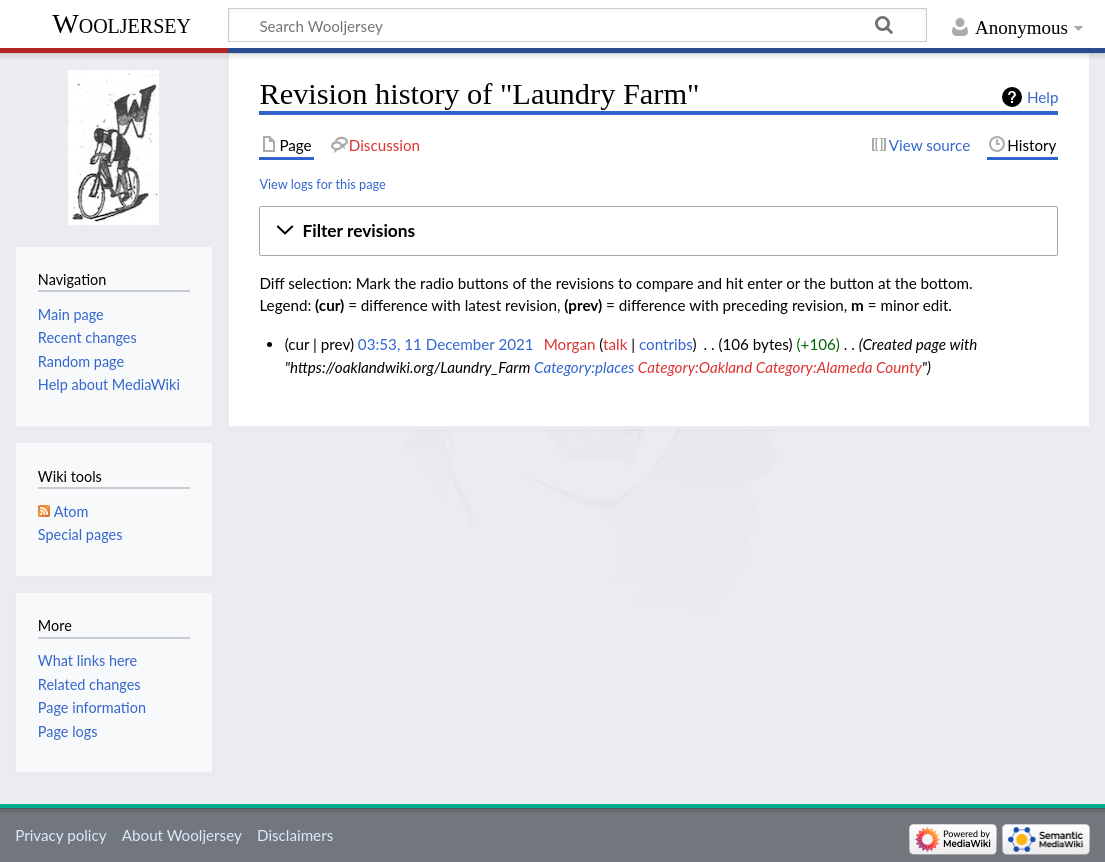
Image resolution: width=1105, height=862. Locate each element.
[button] (658, 231)
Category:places (584, 367)
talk (615, 344)
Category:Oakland (695, 367)
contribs (665, 344)
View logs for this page (322, 184)
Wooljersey (121, 23)
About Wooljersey (182, 835)
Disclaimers (295, 835)
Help (1042, 97)
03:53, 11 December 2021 (446, 344)
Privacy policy (60, 835)
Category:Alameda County (839, 367)
